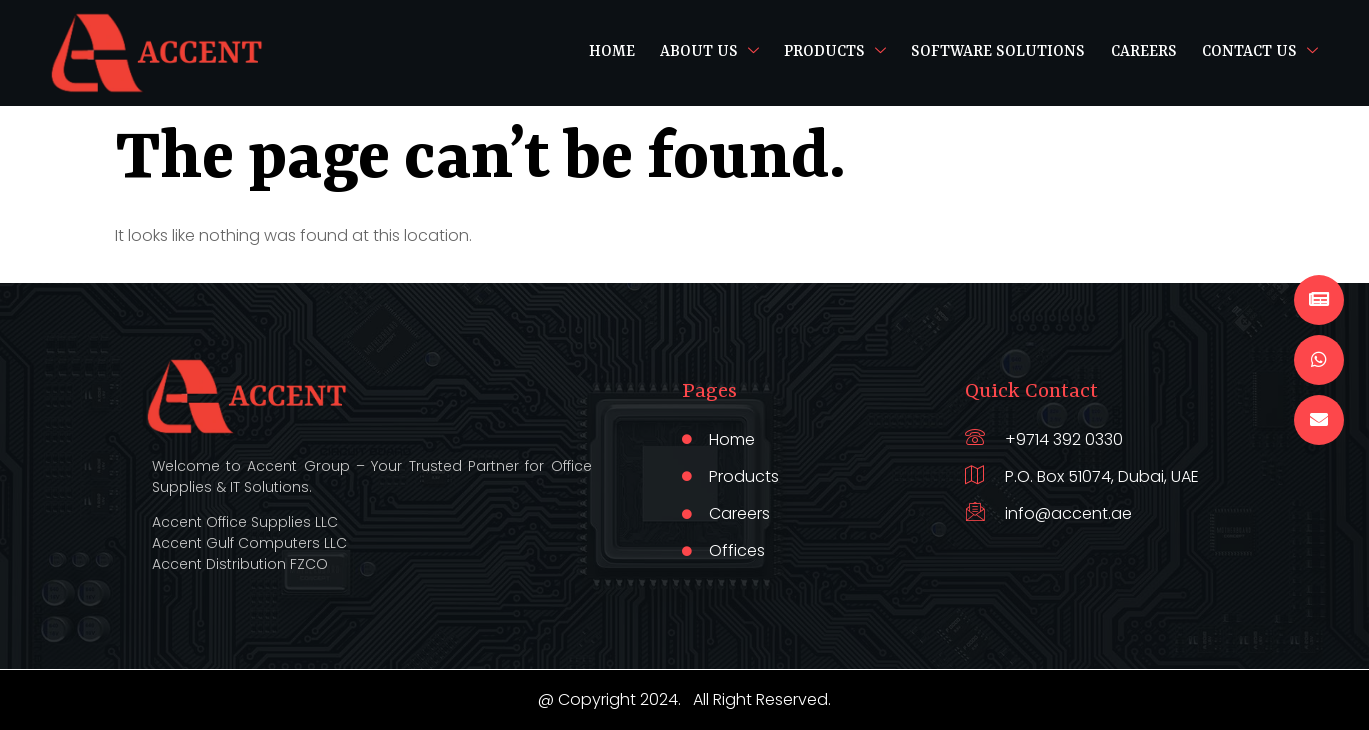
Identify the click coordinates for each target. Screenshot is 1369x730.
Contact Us (1260, 52)
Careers (1142, 52)
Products (832, 52)
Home (609, 52)
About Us (706, 52)
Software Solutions (996, 52)
